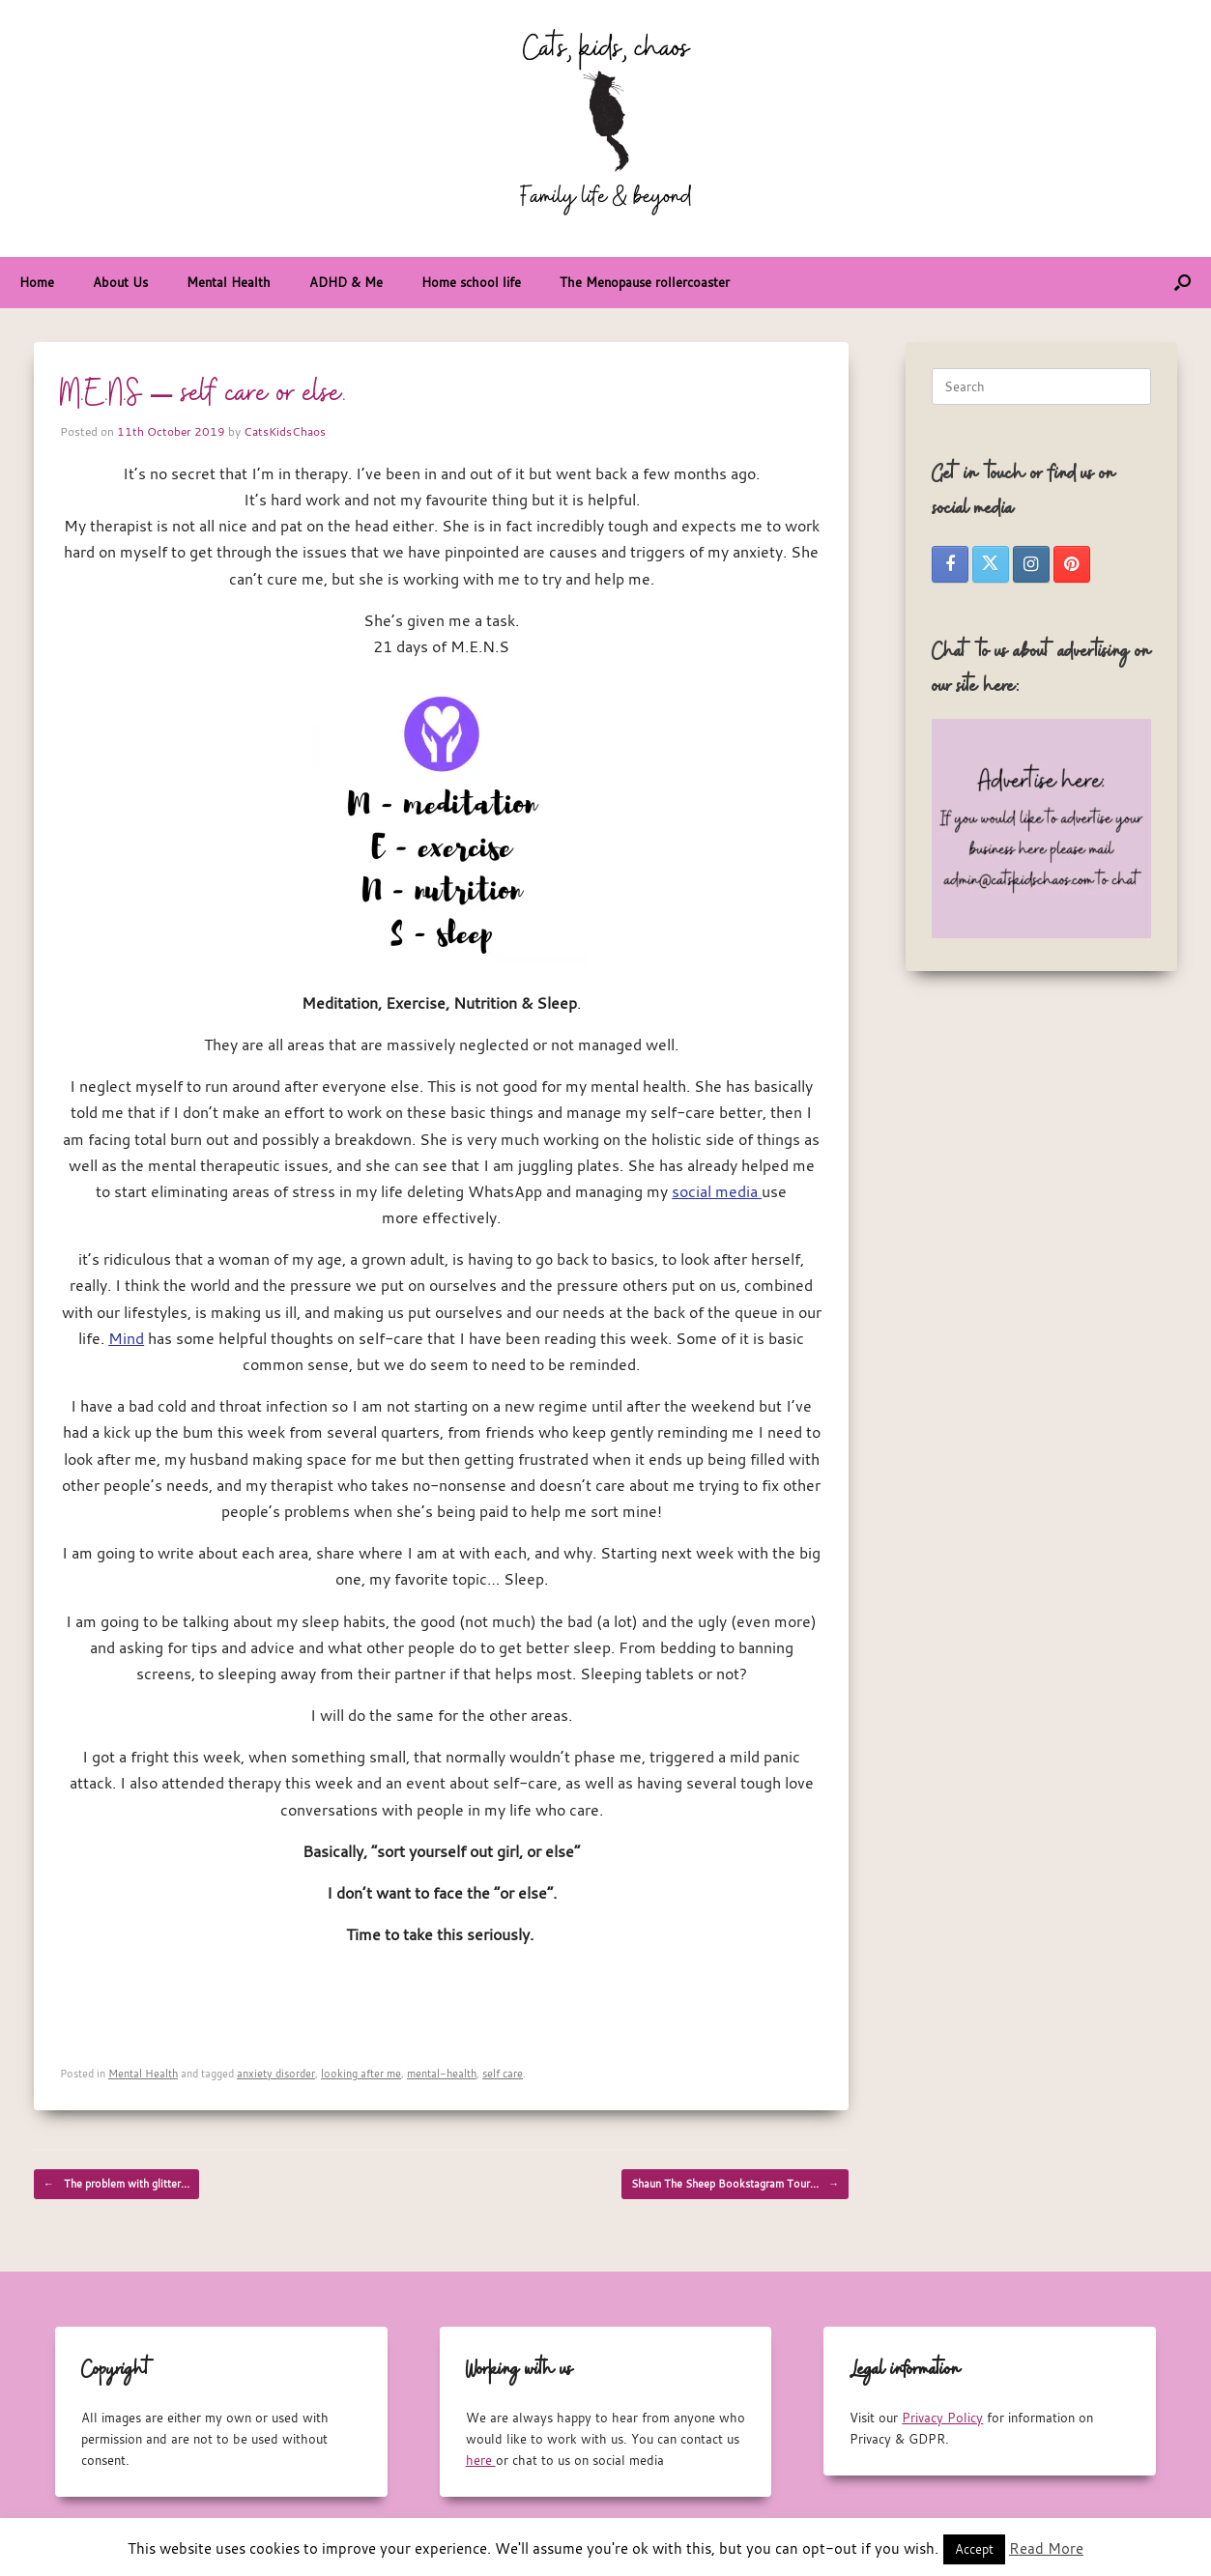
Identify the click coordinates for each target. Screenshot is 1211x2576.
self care (502, 2073)
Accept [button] (974, 2549)
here (481, 2460)
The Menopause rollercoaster (645, 282)
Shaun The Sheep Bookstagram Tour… (735, 2183)
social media (717, 1191)
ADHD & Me (346, 282)
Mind (126, 1338)
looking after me (361, 2073)
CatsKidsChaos (285, 431)
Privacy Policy (942, 2417)
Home (36, 282)
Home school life (471, 282)
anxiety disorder (276, 2073)
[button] (1182, 282)
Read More (1046, 2548)
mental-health (441, 2073)
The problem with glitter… (116, 2183)
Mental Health (229, 282)
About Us (120, 282)
